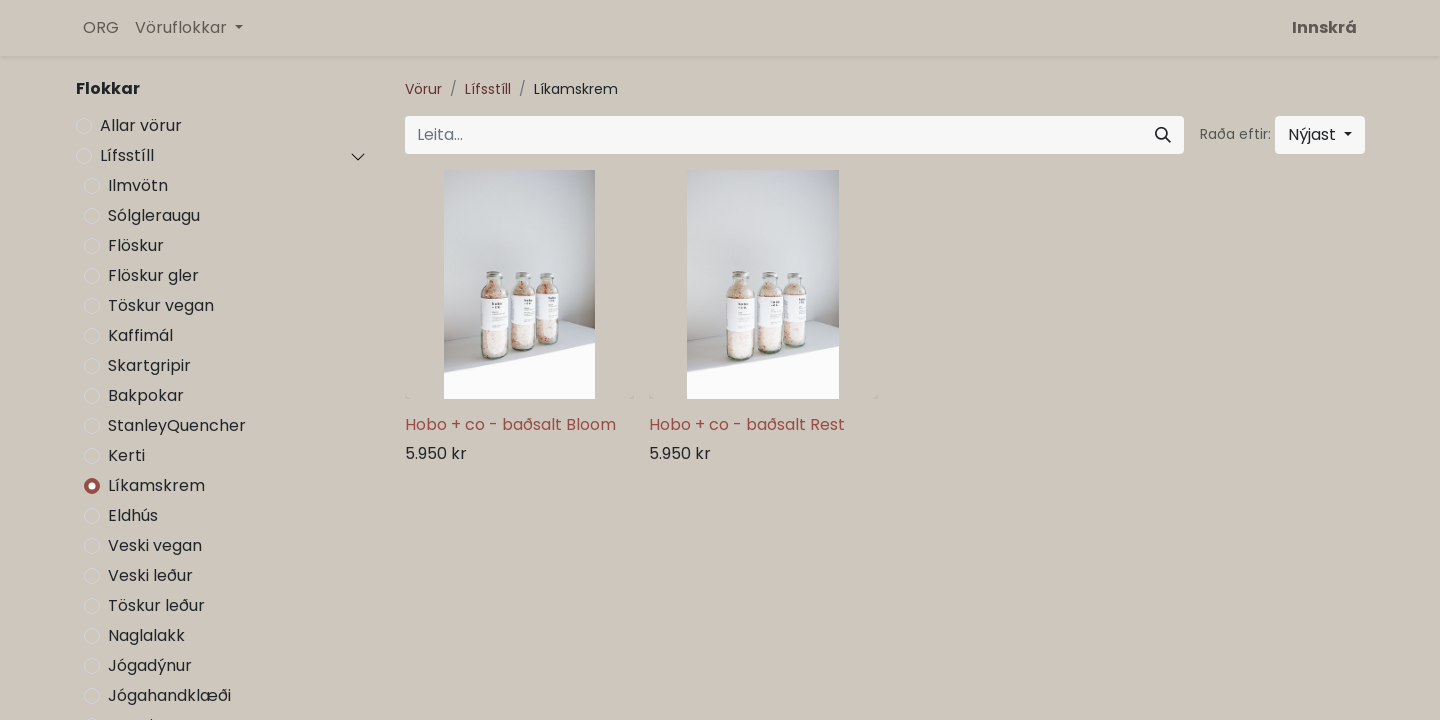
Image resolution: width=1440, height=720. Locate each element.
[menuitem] (101, 28)
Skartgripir (149, 365)
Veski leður (150, 575)
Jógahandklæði (169, 695)
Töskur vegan (161, 305)
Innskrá (1324, 27)
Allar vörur (141, 125)
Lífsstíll (127, 155)
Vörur (423, 89)
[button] (1320, 135)
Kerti (126, 455)
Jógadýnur (150, 665)
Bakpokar (146, 395)
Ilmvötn (138, 185)
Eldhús (133, 515)
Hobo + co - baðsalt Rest (747, 424)
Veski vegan (155, 545)
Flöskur (136, 245)
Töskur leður (156, 605)
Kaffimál (140, 335)
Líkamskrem (156, 485)
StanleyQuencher (177, 425)
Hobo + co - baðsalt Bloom (510, 424)
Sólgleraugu (154, 215)
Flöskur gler (153, 275)
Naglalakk (146, 635)
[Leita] (1163, 135)
